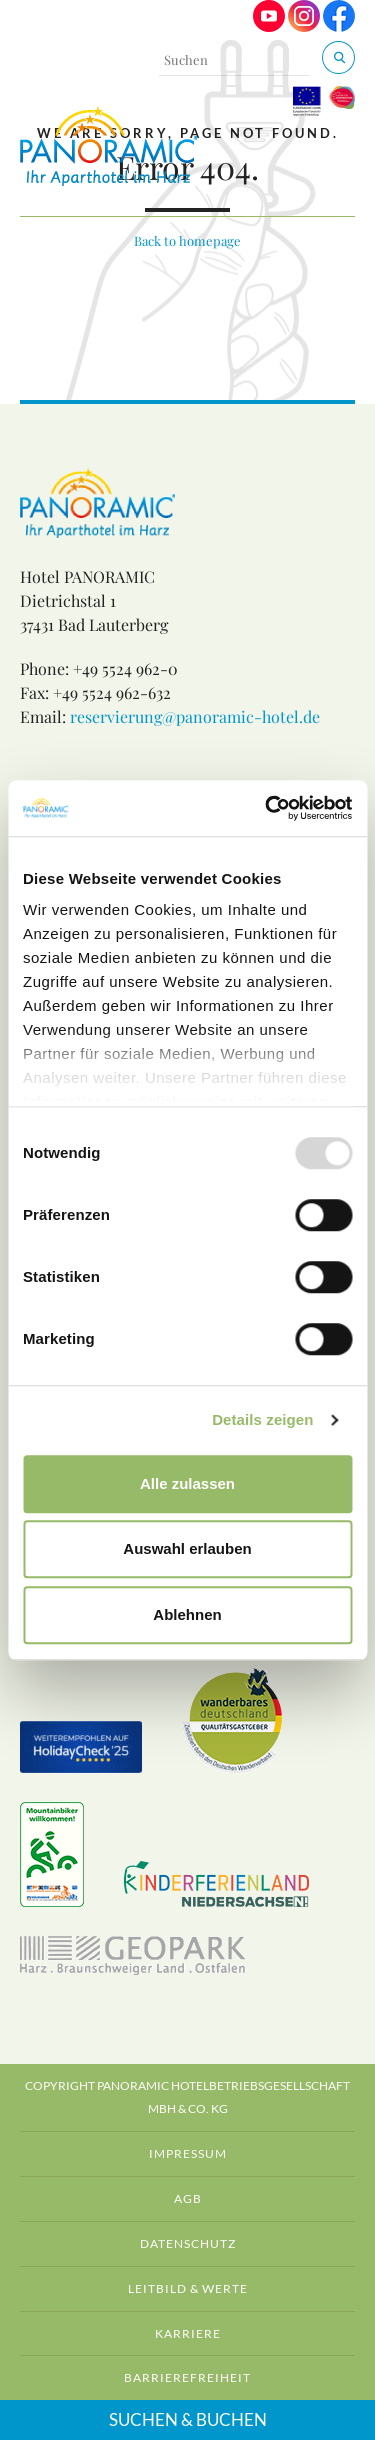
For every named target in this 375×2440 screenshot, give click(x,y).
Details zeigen (262, 1419)
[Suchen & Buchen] (338, 57)
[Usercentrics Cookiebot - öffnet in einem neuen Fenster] (267, 808)
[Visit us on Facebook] (339, 26)
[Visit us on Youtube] (269, 26)
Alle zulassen (187, 1483)
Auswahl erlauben (187, 1548)
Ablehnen (187, 1614)
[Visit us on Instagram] (304, 26)
